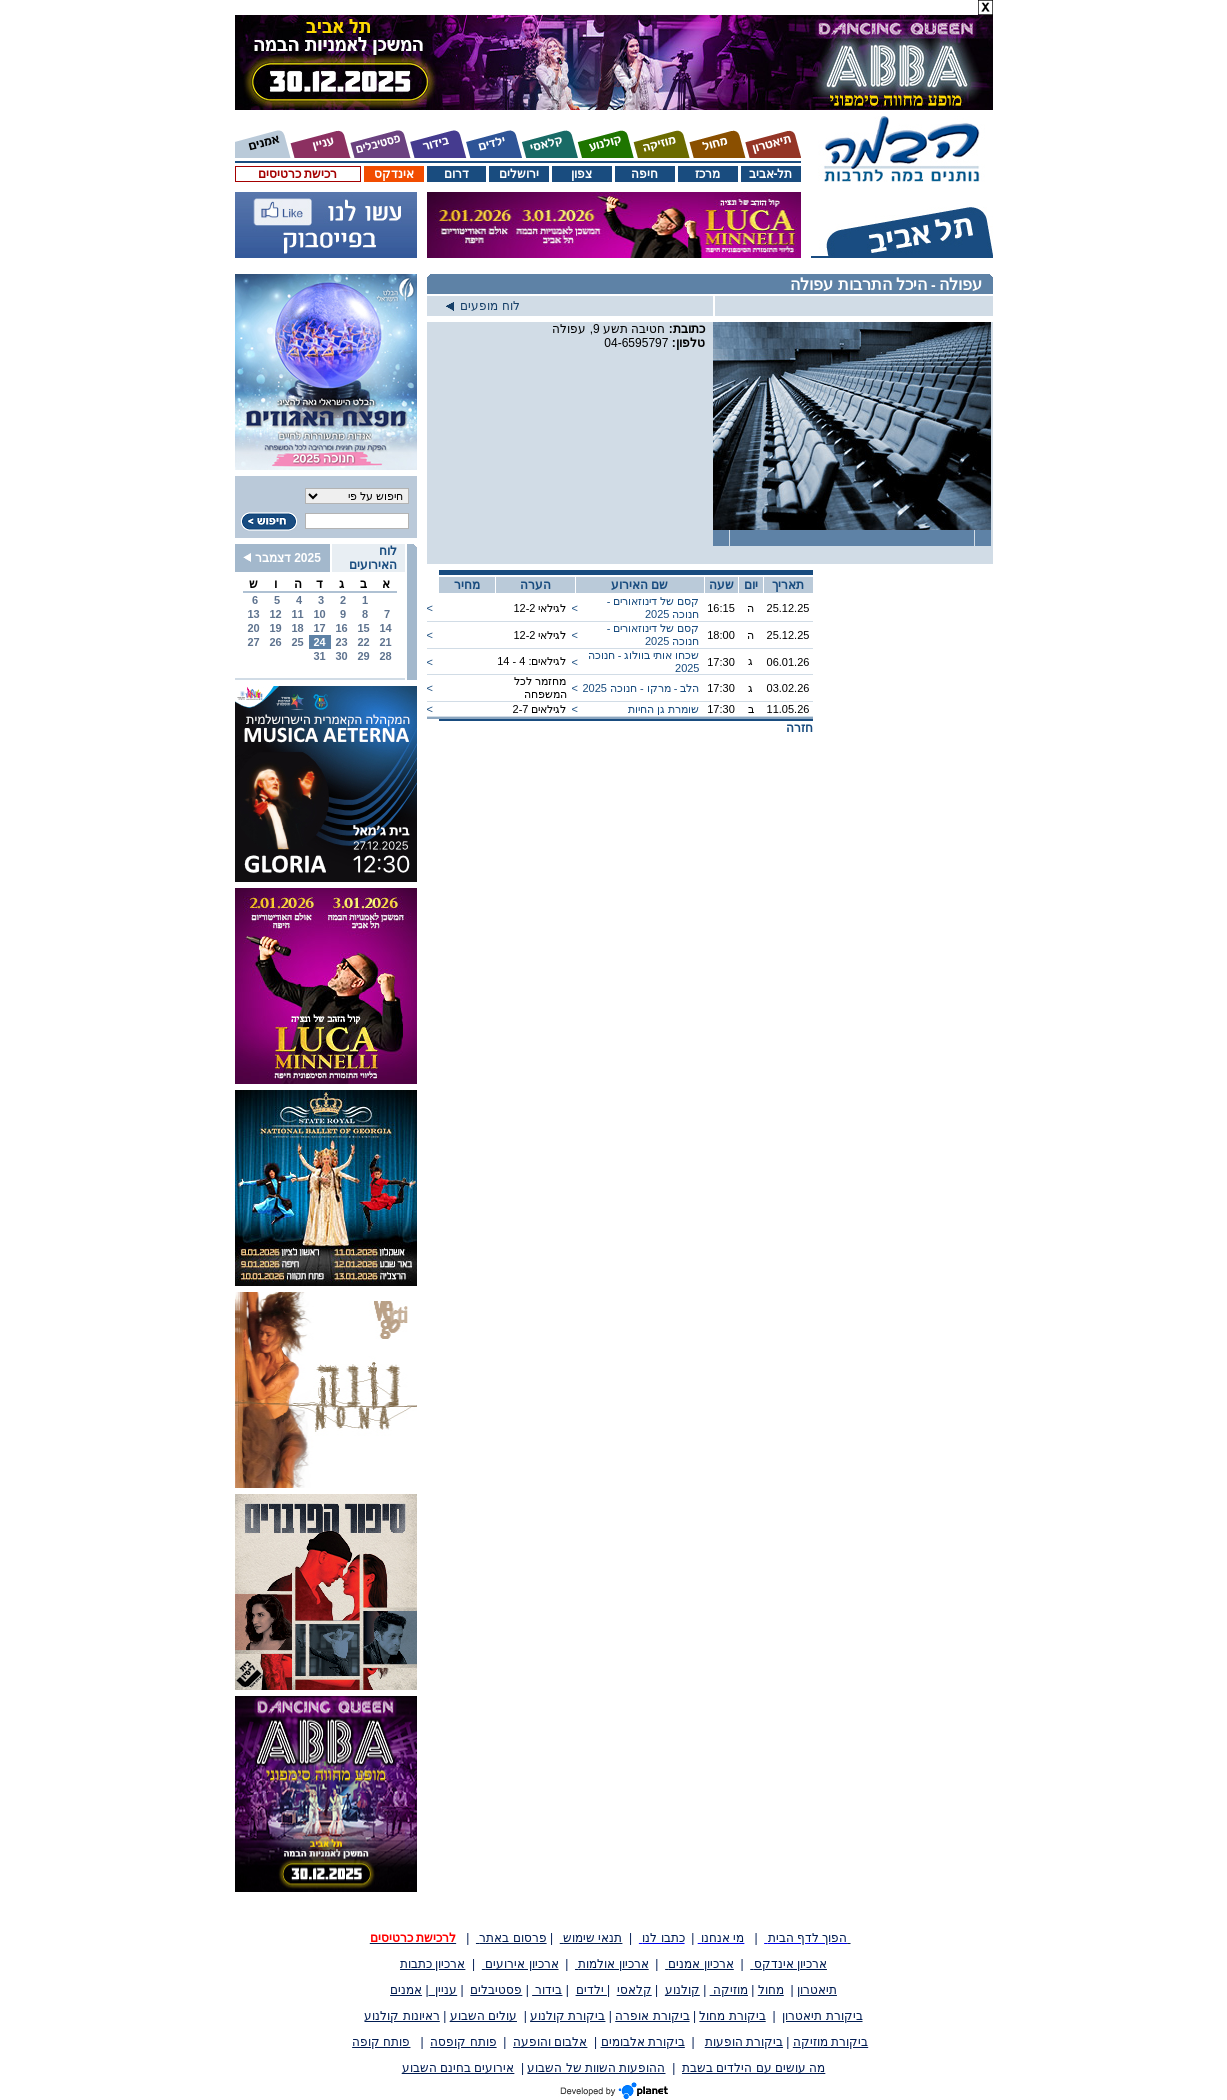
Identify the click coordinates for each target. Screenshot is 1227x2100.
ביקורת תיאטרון (822, 2016)
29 (363, 656)
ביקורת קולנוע (567, 2016)
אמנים (406, 1990)
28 (385, 656)
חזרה (799, 728)
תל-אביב (771, 174)
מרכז (707, 174)
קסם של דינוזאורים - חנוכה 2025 (653, 607)
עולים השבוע (483, 2016)
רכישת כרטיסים (297, 174)
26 (275, 642)
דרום (456, 174)
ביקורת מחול (732, 2016)
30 (341, 656)
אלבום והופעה (550, 2042)
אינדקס (394, 174)
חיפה (644, 174)
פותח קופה (381, 2042)
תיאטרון (817, 1990)
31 (319, 656)
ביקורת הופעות (744, 2042)
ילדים (591, 1990)
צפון (581, 174)
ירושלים (519, 174)
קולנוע (682, 1990)
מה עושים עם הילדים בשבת (753, 2068)
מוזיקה (729, 1990)
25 (297, 642)
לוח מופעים (483, 306)
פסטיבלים (496, 1990)
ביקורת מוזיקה (830, 2042)
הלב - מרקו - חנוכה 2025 (640, 688)
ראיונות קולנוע (401, 2016)
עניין (443, 1990)
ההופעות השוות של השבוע (596, 2068)
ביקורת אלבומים (643, 2042)
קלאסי (634, 1990)
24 (319, 642)
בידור (547, 1990)
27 (253, 642)
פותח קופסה (463, 2042)
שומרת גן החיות (663, 709)
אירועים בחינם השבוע (458, 2068)
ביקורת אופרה (652, 2016)
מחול (771, 1990)
